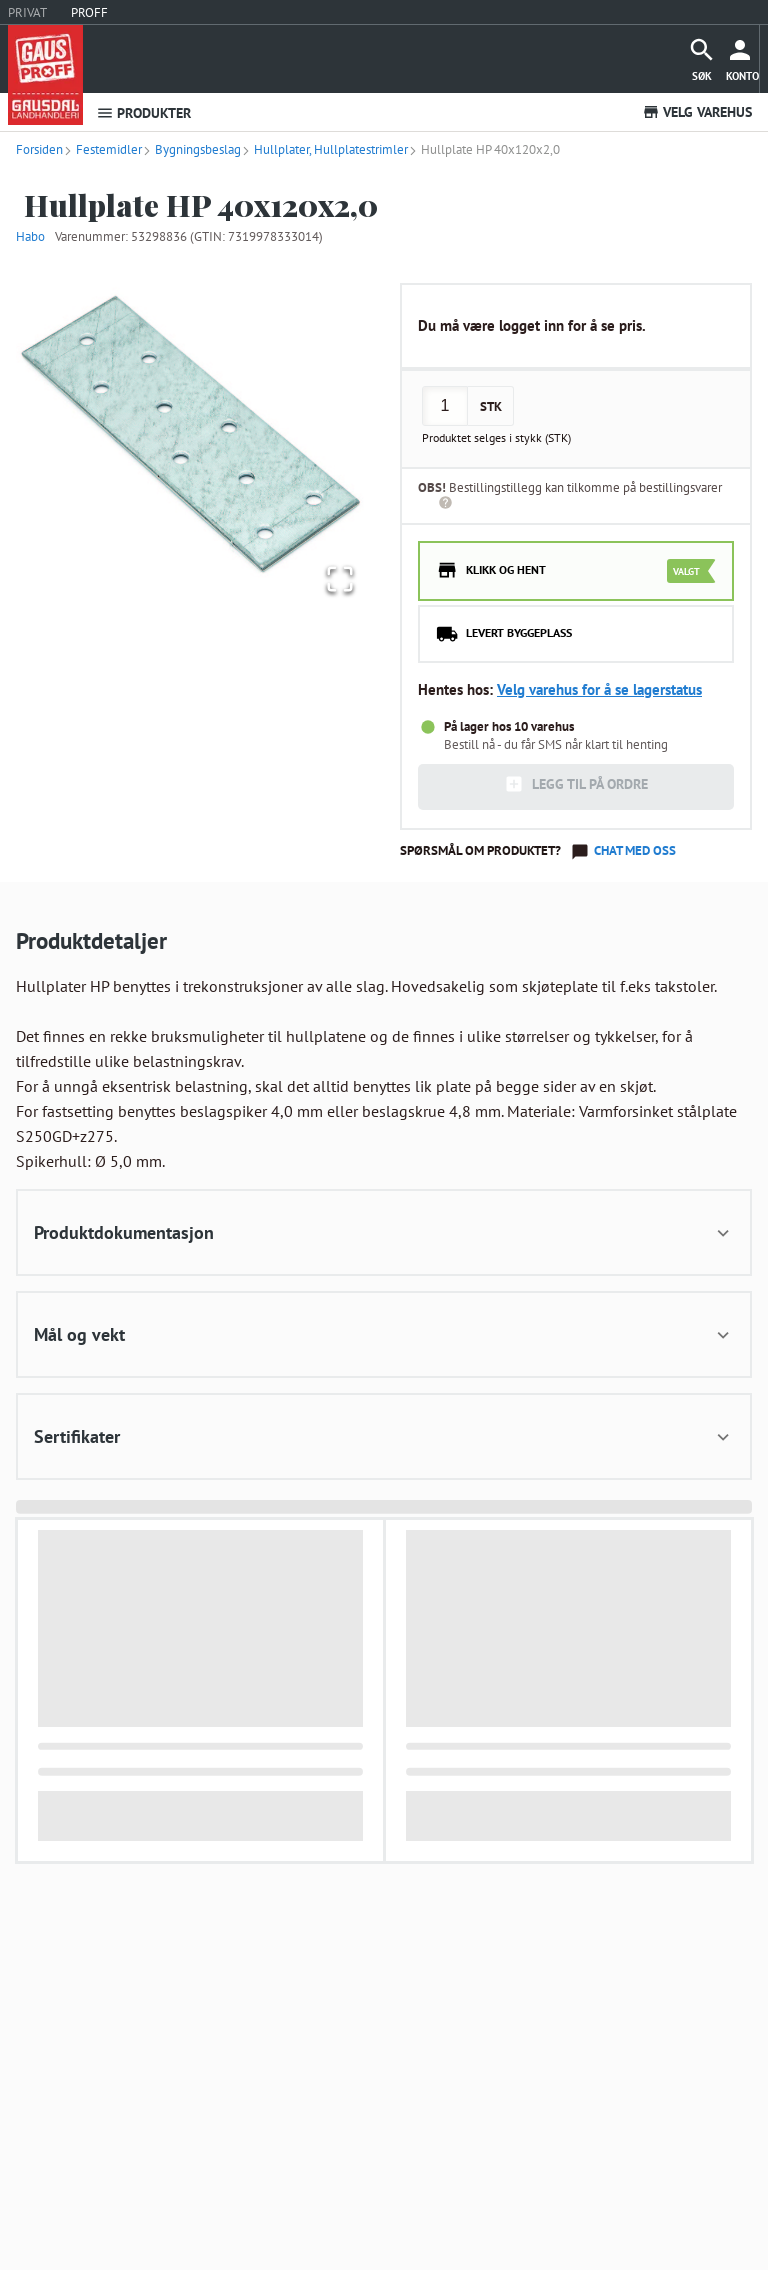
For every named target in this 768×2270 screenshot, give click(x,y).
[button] (192, 435)
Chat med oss (635, 850)
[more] (742, 59)
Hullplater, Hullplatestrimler (324, 149)
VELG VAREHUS (697, 112)
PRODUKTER (143, 113)
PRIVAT (27, 12)
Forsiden (39, 149)
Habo (30, 236)
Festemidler (102, 149)
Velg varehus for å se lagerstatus (599, 689)
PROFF (89, 12)
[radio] (576, 571)
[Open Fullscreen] (338, 579)
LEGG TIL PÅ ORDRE (576, 784)
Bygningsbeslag (191, 149)
